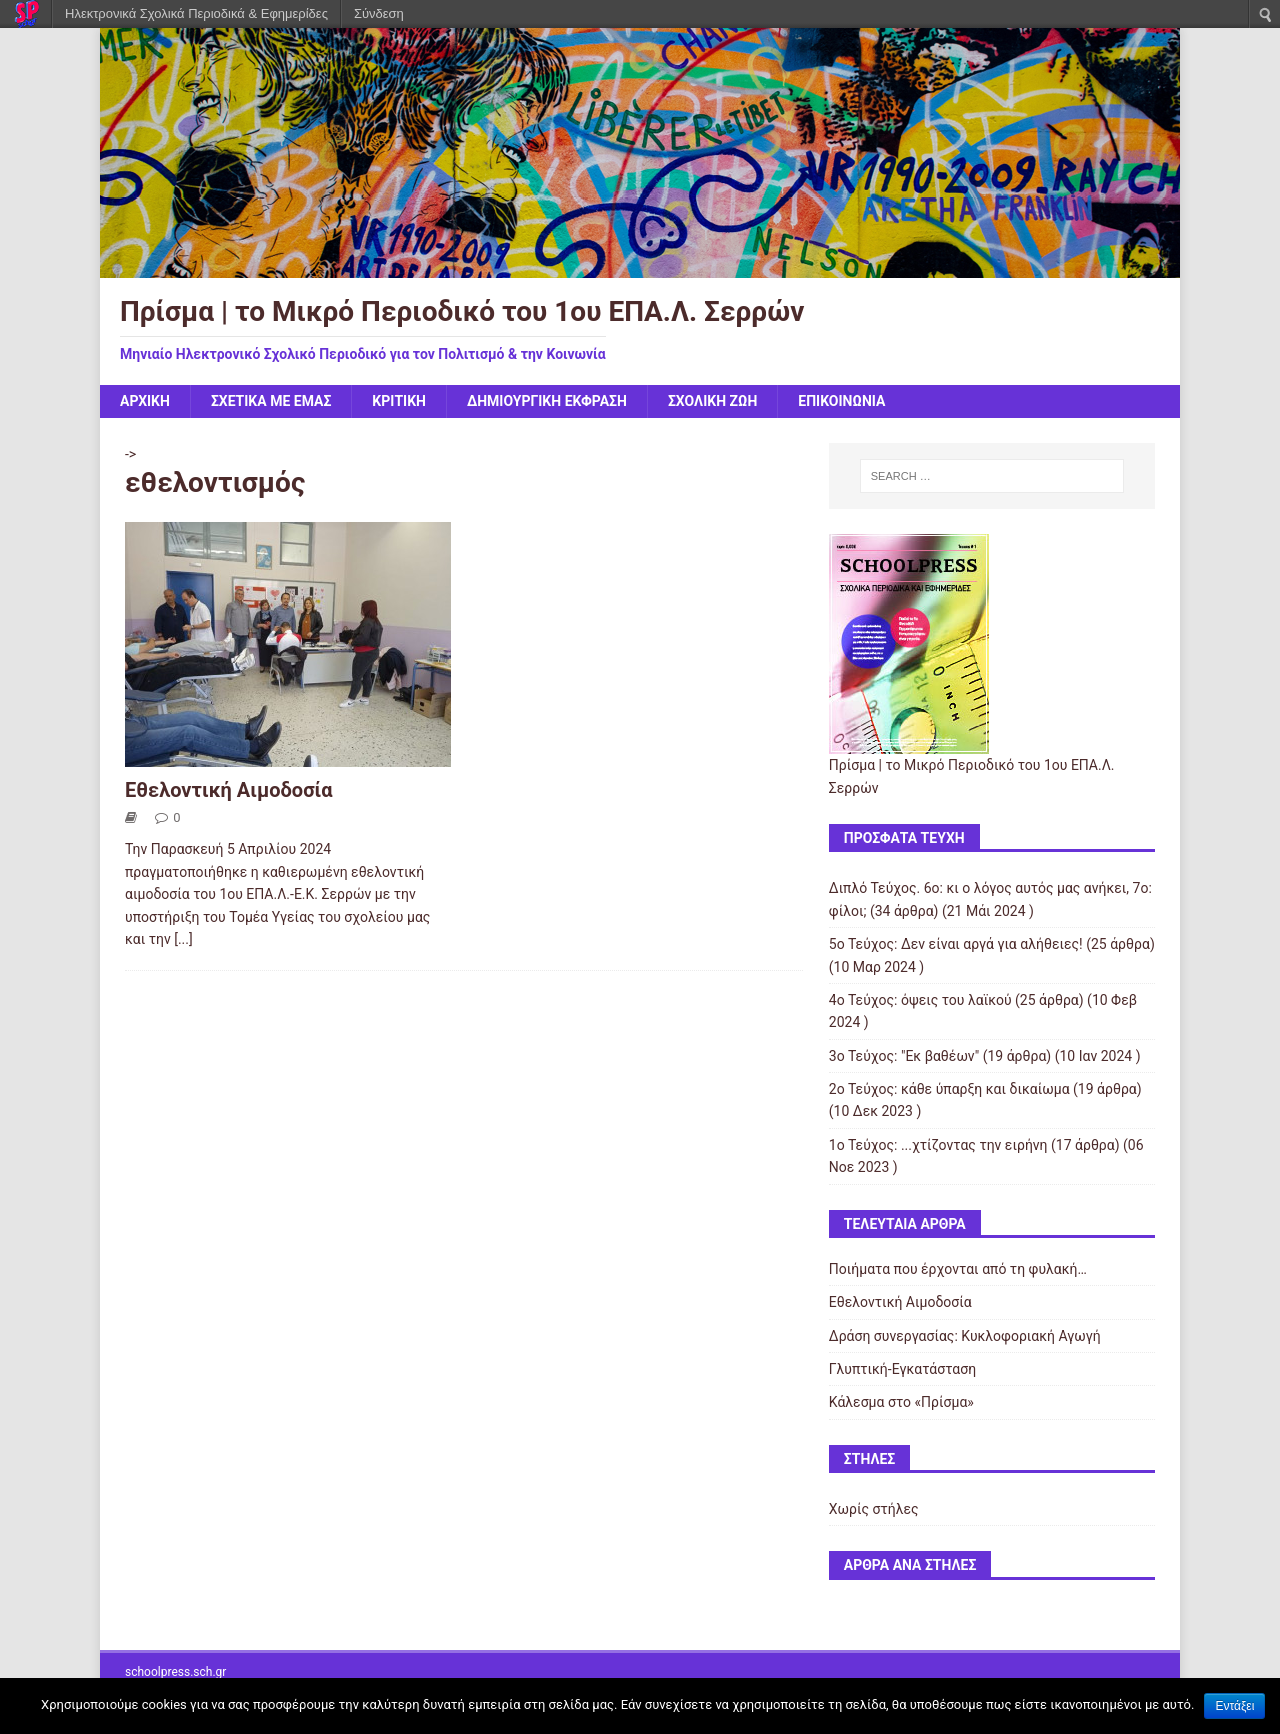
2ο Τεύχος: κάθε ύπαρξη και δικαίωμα (949, 1089)
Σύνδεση (379, 13)
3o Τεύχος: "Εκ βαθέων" (904, 1056)
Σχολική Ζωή (712, 401)
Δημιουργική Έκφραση (547, 401)
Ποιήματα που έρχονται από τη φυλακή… (958, 1269)
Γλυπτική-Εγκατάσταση (902, 1369)
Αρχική (145, 401)
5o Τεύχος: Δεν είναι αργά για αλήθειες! (956, 944)
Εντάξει (1234, 1706)
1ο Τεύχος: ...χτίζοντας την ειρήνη (938, 1145)
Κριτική (399, 401)
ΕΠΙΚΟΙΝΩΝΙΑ (841, 401)
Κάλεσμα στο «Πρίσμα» (901, 1402)
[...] (183, 939)
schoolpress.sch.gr (175, 1672)
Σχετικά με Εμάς (271, 401)
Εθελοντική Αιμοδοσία (229, 790)
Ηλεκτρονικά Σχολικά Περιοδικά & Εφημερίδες (196, 13)
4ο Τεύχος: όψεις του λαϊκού (920, 1000)
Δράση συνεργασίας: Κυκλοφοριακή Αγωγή (965, 1336)
